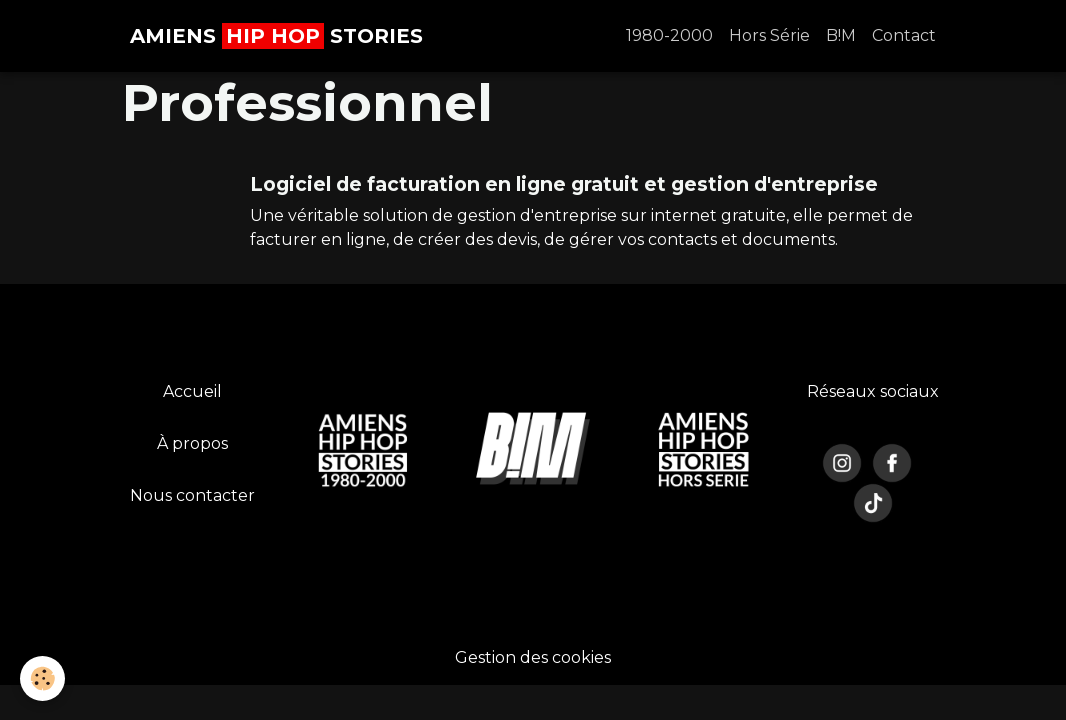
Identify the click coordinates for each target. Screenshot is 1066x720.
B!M (841, 35)
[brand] (276, 36)
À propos (192, 443)
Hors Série (769, 35)
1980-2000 (669, 35)
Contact (904, 35)
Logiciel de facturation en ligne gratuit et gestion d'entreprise (564, 184)
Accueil (192, 391)
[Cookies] (42, 678)
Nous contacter (192, 495)
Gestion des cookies (533, 657)
